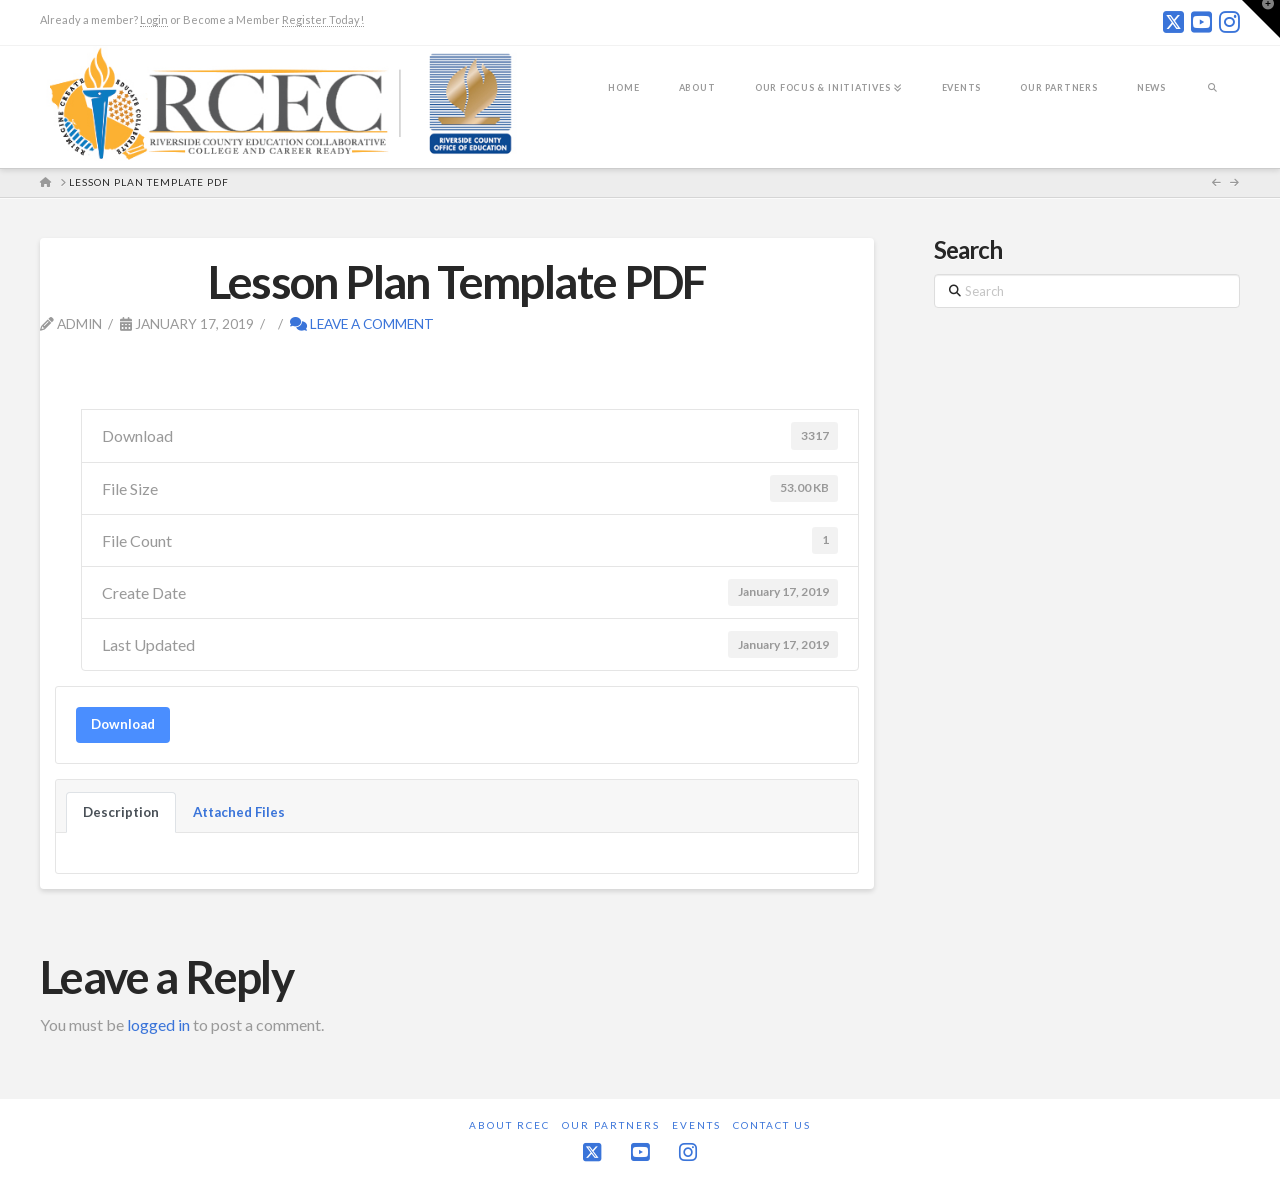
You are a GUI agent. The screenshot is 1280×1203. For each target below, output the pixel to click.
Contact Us (772, 1125)
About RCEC (509, 1125)
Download (123, 724)
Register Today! (323, 19)
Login (154, 19)
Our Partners (611, 1125)
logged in (158, 1024)
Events (696, 1125)
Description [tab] (121, 812)
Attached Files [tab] (239, 812)
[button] (1261, 19)
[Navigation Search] (1212, 101)
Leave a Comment (362, 323)
